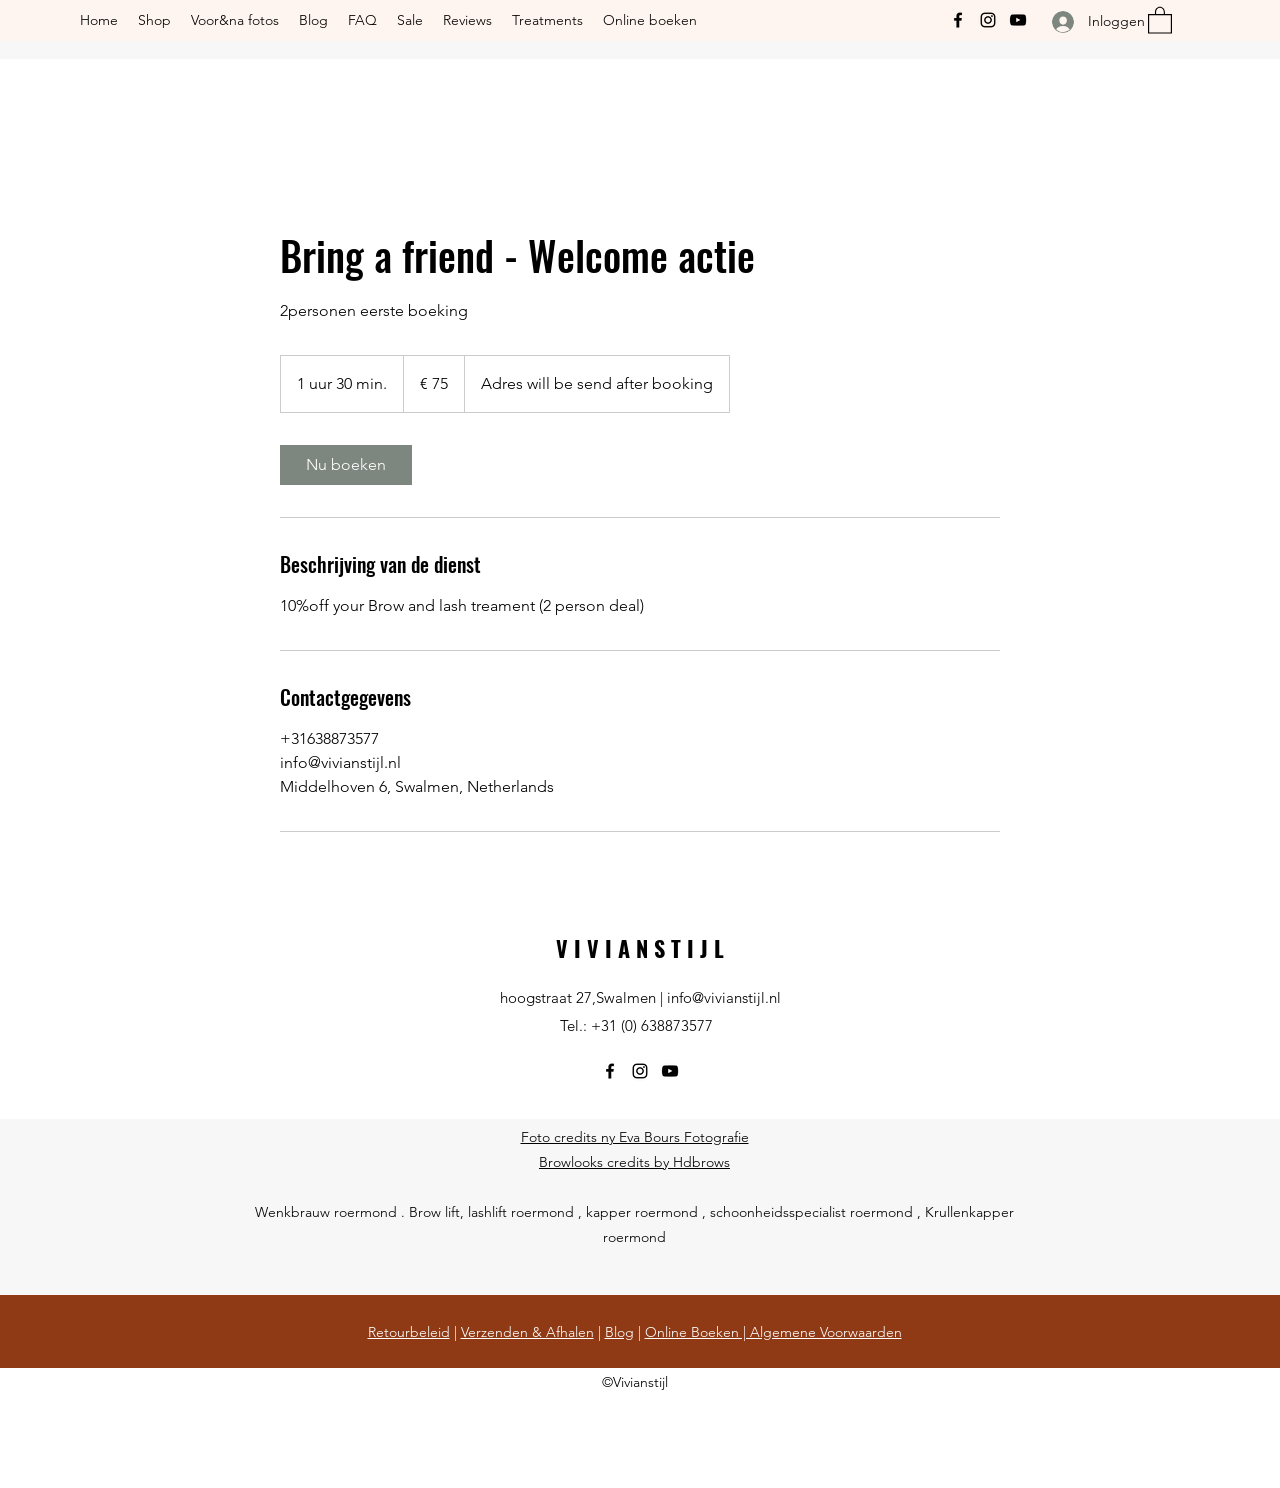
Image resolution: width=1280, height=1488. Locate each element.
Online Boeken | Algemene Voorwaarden (773, 1332)
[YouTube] (1018, 20)
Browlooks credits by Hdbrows (634, 1162)
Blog (619, 1332)
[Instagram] (988, 20)
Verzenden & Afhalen (527, 1332)
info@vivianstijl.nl (724, 997)
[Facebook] (958, 20)
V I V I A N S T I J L (640, 948)
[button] (1160, 19)
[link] (346, 465)
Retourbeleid (409, 1332)
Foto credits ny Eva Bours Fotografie (635, 1137)
